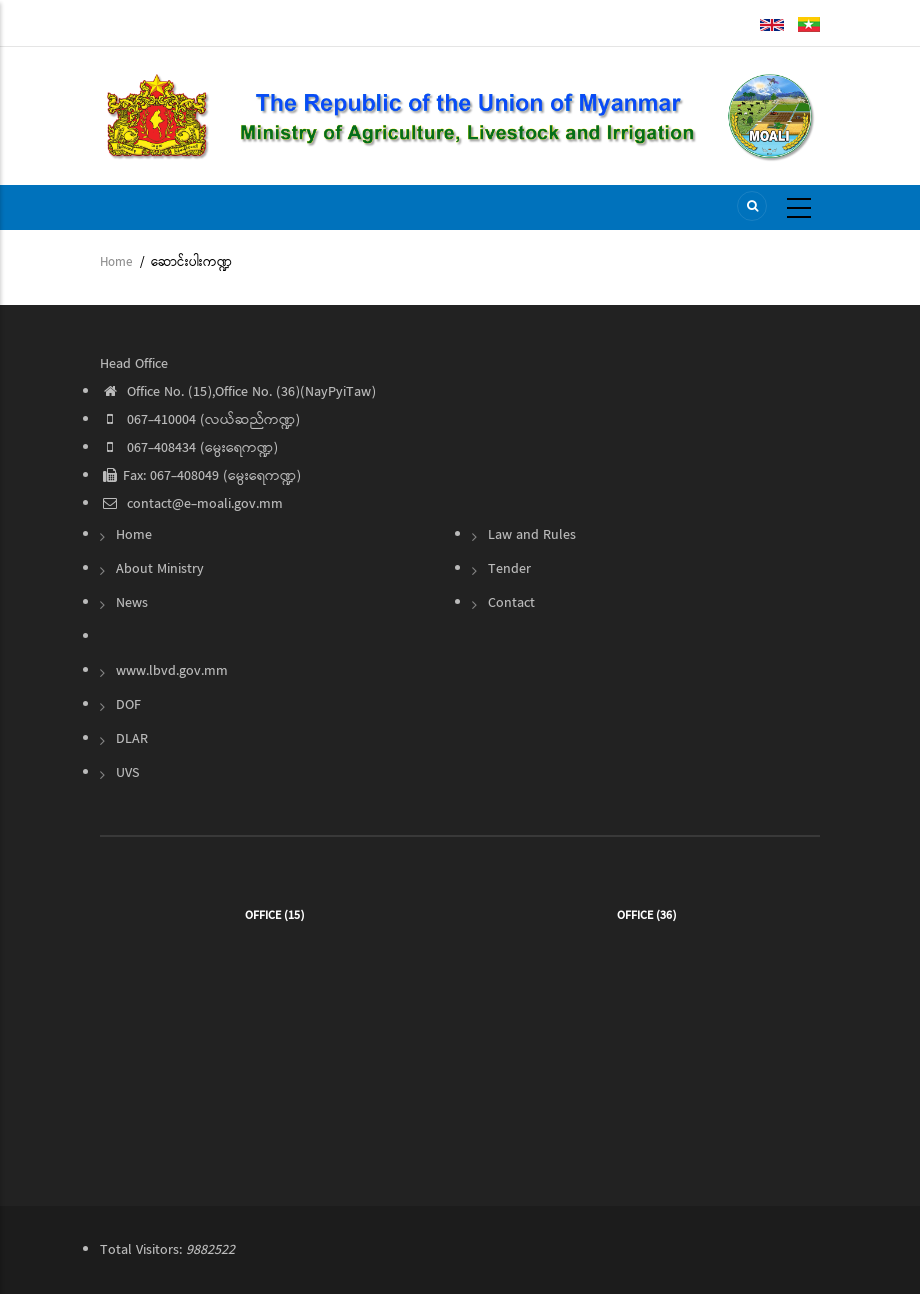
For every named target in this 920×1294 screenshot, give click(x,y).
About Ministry (160, 569)
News (132, 603)
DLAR (132, 739)
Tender (509, 569)
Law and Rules (532, 535)
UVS (127, 773)
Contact (511, 603)
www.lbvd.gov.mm (172, 671)
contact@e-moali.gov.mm (191, 504)
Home (116, 262)
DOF (128, 705)
